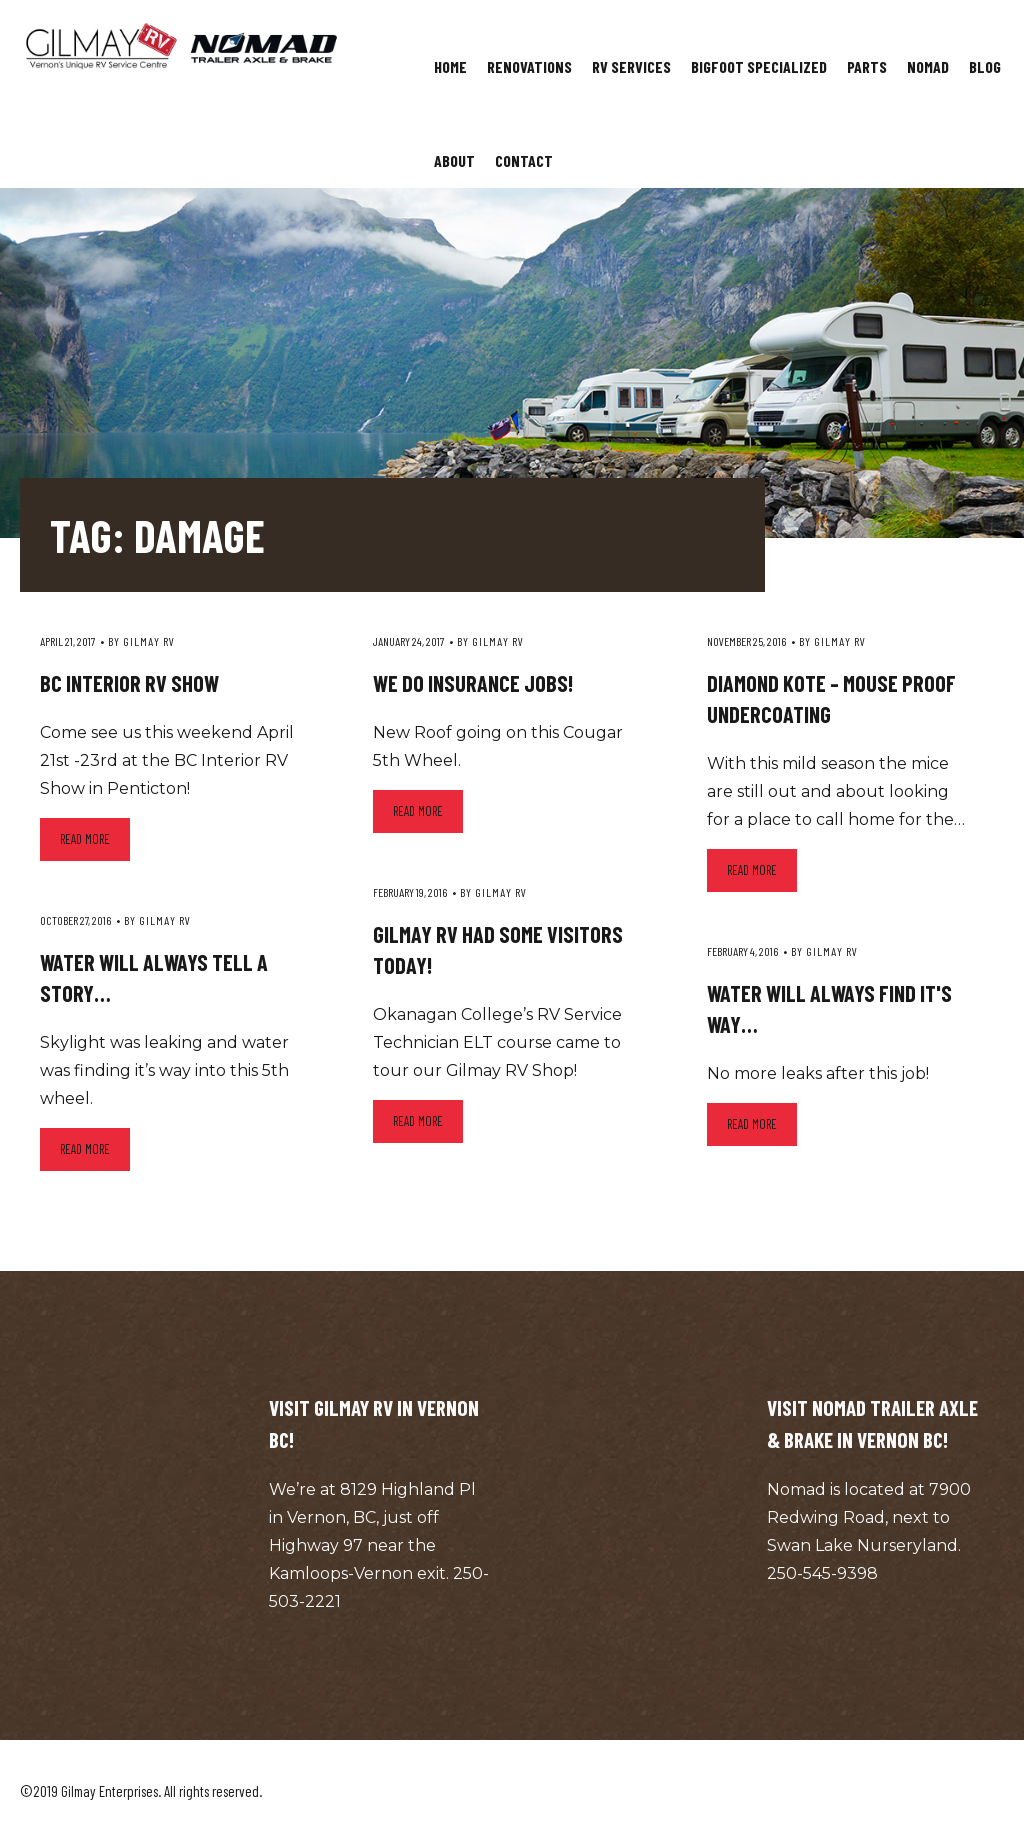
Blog (985, 66)
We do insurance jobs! (473, 683)
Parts (867, 66)
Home (450, 66)
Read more (85, 839)
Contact (524, 160)
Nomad (928, 66)
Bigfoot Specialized (759, 66)
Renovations (529, 66)
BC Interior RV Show (129, 683)
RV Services (631, 66)
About (454, 160)
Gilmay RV (149, 641)
